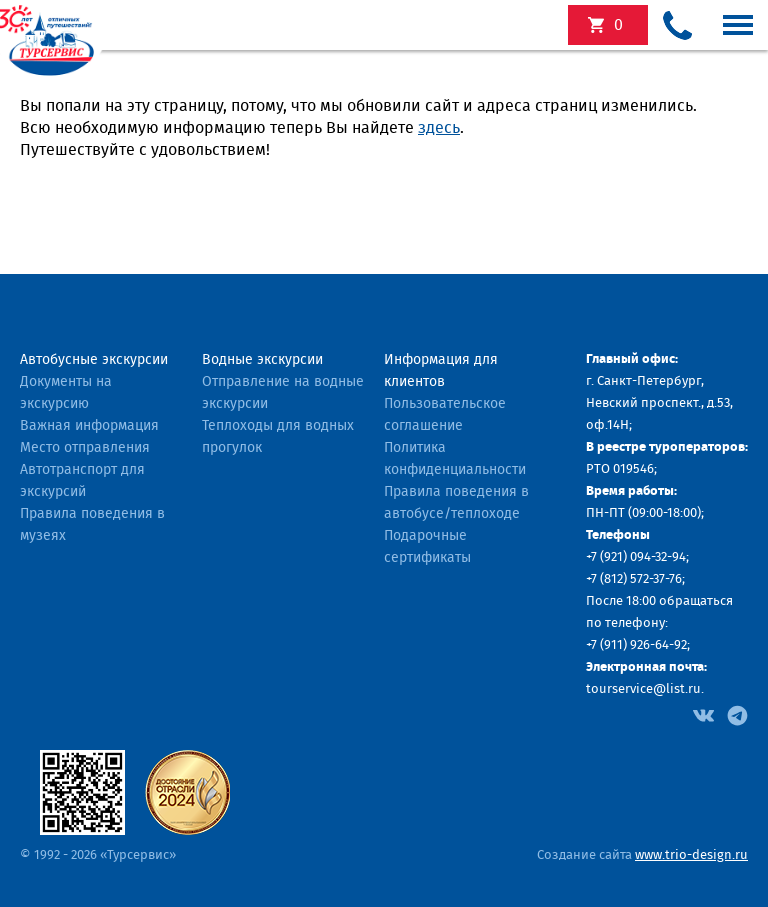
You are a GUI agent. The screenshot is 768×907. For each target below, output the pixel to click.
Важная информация (89, 426)
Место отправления (85, 448)
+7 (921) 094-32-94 (636, 557)
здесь (439, 128)
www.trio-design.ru (691, 855)
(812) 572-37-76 (641, 579)
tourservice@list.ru (643, 689)
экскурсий (618, 25)
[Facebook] (703, 714)
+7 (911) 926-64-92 (636, 645)
